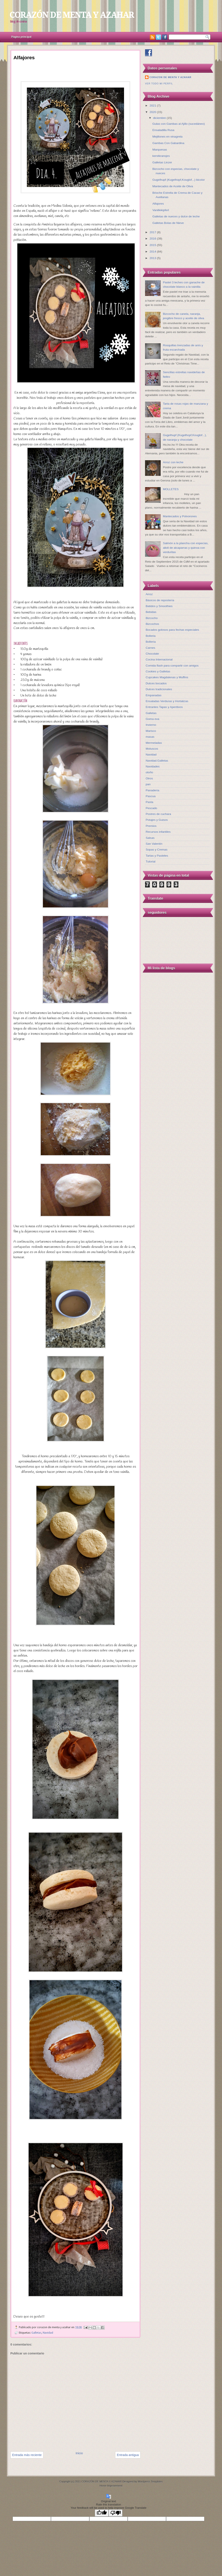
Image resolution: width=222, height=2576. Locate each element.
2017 (153, 232)
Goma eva (152, 719)
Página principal (21, 36)
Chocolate (152, 653)
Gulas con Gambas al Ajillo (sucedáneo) (178, 123)
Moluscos (152, 748)
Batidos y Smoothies (159, 606)
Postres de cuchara (158, 814)
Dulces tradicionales (159, 689)
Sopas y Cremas (156, 849)
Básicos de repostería (160, 600)
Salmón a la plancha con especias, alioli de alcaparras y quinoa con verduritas (185, 548)
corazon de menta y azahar (170, 77)
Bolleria (150, 635)
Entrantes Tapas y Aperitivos (164, 707)
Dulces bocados (156, 683)
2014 (153, 251)
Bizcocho (152, 618)
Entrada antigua (128, 2455)
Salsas (150, 838)
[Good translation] (102, 2513)
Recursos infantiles (158, 831)
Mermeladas (154, 742)
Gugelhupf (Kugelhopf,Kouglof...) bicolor (178, 179)
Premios (151, 826)
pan (148, 784)
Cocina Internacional (159, 659)
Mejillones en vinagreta (167, 136)
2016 (153, 238)
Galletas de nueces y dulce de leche (176, 216)
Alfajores (158, 203)
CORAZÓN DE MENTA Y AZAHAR (72, 15)
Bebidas (151, 612)
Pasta (149, 802)
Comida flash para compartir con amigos (172, 665)
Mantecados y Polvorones (180, 516)
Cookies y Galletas (158, 671)
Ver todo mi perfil (159, 83)
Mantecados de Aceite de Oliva (172, 186)
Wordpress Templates (150, 2481)
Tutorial (150, 861)
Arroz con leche (173, 462)
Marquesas (159, 149)
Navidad (48, 2332)
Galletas (36, 2332)
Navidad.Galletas (157, 760)
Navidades (153, 766)
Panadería (152, 790)
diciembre (160, 118)
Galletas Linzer (162, 162)
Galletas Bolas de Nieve (168, 223)
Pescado (151, 808)
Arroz (149, 594)
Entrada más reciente (27, 2455)
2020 (153, 112)
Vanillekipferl (160, 210)
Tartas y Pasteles (157, 855)
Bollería (151, 641)
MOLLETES (170, 489)
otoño (149, 772)
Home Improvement (111, 2485)
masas (150, 736)
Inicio (79, 2453)
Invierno (151, 724)
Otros (149, 778)
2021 (153, 105)
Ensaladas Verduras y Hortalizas (167, 701)
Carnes (150, 647)
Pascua (150, 796)
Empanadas (153, 695)
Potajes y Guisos (157, 819)
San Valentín (154, 843)
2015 (153, 245)
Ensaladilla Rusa (163, 130)
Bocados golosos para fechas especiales (172, 629)
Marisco (151, 731)
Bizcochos (152, 624)
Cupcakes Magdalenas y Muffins (167, 677)
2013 (153, 258)
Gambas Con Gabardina (168, 143)
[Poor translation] (115, 2513)
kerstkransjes (161, 156)
